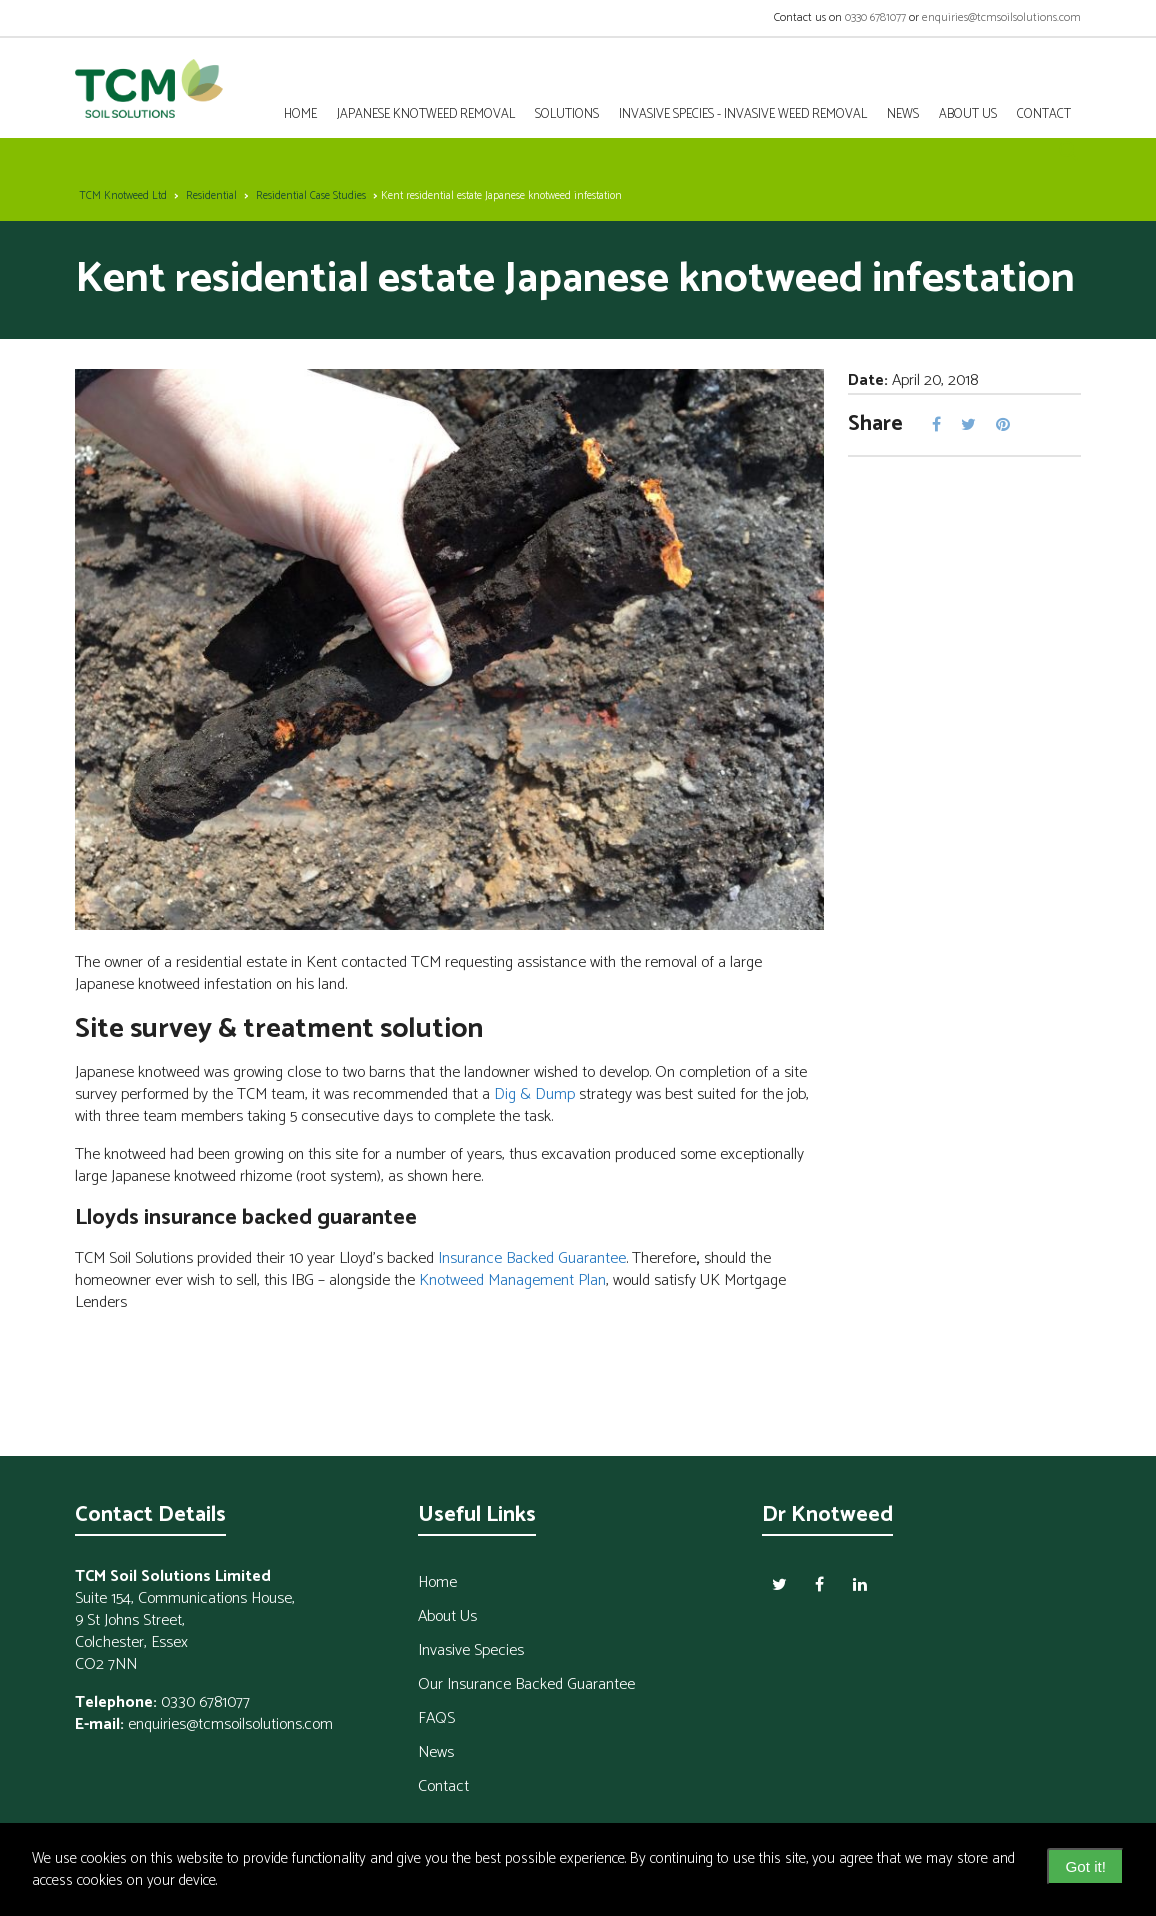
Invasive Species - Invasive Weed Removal (743, 114)
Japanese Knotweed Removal (426, 114)
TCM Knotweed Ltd (123, 196)
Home (300, 114)
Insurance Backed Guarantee (532, 1258)
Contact (443, 1786)
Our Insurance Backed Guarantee (526, 1684)
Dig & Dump (534, 1094)
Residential (211, 196)
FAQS (436, 1718)
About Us (968, 114)
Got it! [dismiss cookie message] (1085, 1866)
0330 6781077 (875, 17)
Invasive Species (471, 1650)
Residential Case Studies (311, 196)
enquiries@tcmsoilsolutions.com (1001, 17)
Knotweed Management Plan (512, 1280)
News (903, 114)
